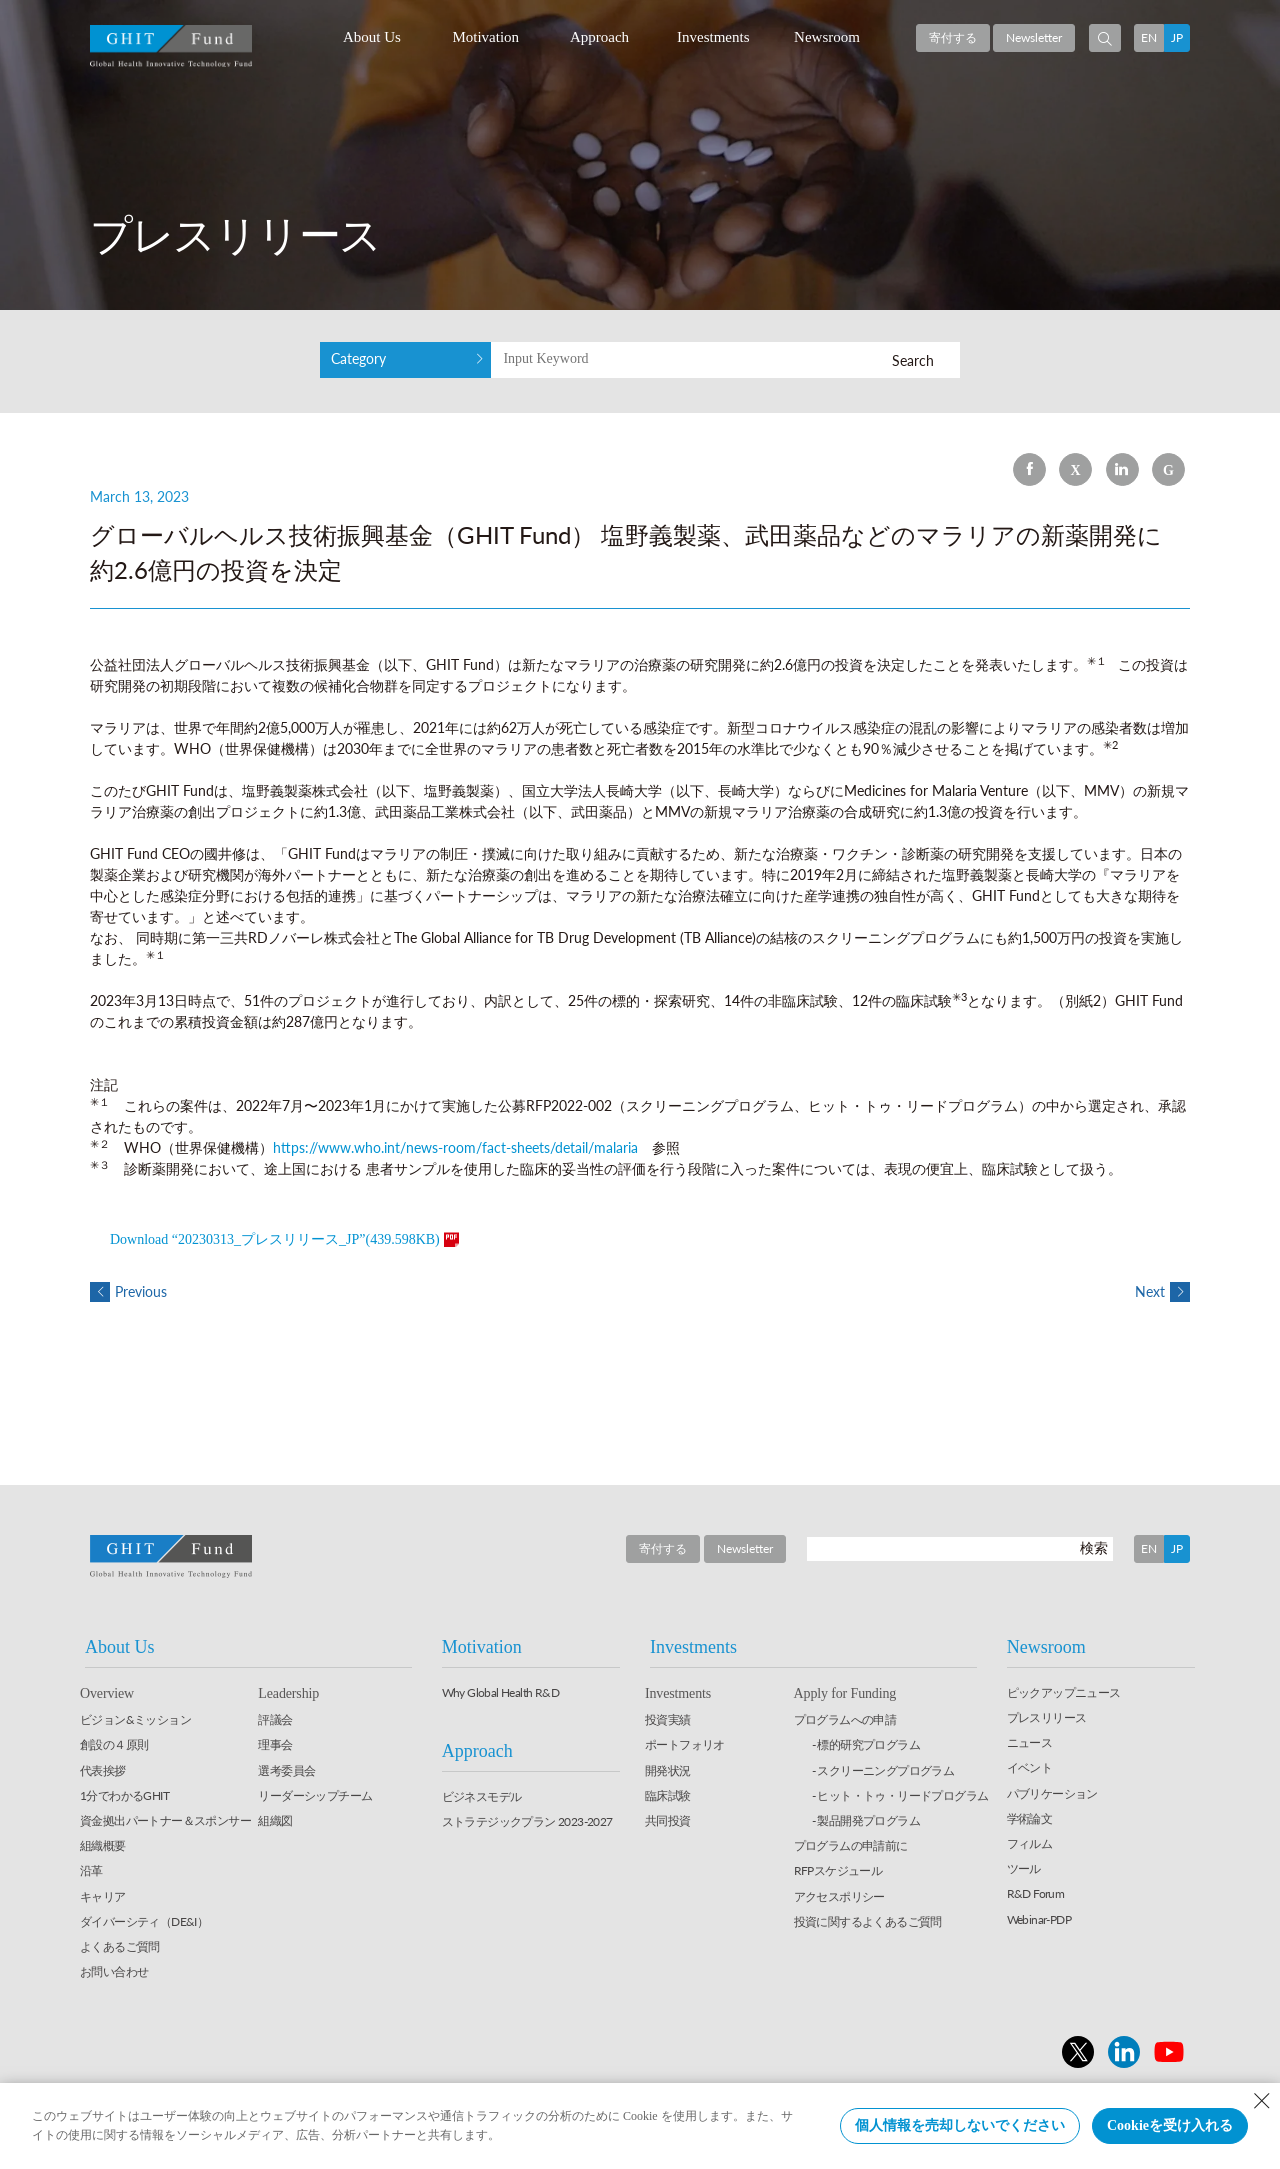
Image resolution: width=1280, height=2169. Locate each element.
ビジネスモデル (482, 1796)
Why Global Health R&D (500, 1692)
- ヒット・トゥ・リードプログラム (900, 1795)
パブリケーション (1052, 1793)
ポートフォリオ (685, 1745)
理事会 (275, 1745)
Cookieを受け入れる (1170, 2125)
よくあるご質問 (120, 1946)
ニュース (1030, 1742)
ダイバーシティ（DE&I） (144, 1921)
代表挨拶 (103, 1770)
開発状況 (668, 1770)
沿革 (91, 1870)
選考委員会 (286, 1770)
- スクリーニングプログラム (883, 1770)
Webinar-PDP (1039, 1919)
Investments (713, 37)
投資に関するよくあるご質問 (868, 1921)
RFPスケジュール (838, 1870)
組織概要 (103, 1845)
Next (1162, 1291)
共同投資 (668, 1820)
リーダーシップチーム (315, 1795)
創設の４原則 (114, 1745)
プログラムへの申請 (845, 1719)
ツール (1024, 1868)
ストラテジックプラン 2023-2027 (527, 1821)
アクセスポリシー (839, 1896)
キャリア (103, 1896)
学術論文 (1030, 1818)
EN (1149, 37)
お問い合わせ (114, 1971)
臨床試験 (668, 1795)
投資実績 (668, 1719)
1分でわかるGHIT (124, 1795)
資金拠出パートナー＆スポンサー (165, 1820)
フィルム (1030, 1843)
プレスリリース (1047, 1717)
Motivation (485, 37)
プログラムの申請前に (851, 1845)
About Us (372, 37)
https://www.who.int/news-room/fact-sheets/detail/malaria (455, 1147)
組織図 (275, 1820)
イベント (1030, 1767)
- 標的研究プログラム (866, 1745)
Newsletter (1034, 37)
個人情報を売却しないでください (960, 2125)
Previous (128, 1291)
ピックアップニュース (1064, 1692)
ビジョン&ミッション (135, 1719)
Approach (599, 37)
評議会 (275, 1719)
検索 (1094, 1547)
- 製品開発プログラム (866, 1820)
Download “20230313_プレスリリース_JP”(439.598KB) (275, 1239)
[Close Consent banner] (1262, 2101)
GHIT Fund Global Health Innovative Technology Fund (171, 46)
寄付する (953, 37)
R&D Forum (1036, 1893)
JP (1177, 37)
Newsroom (827, 37)
